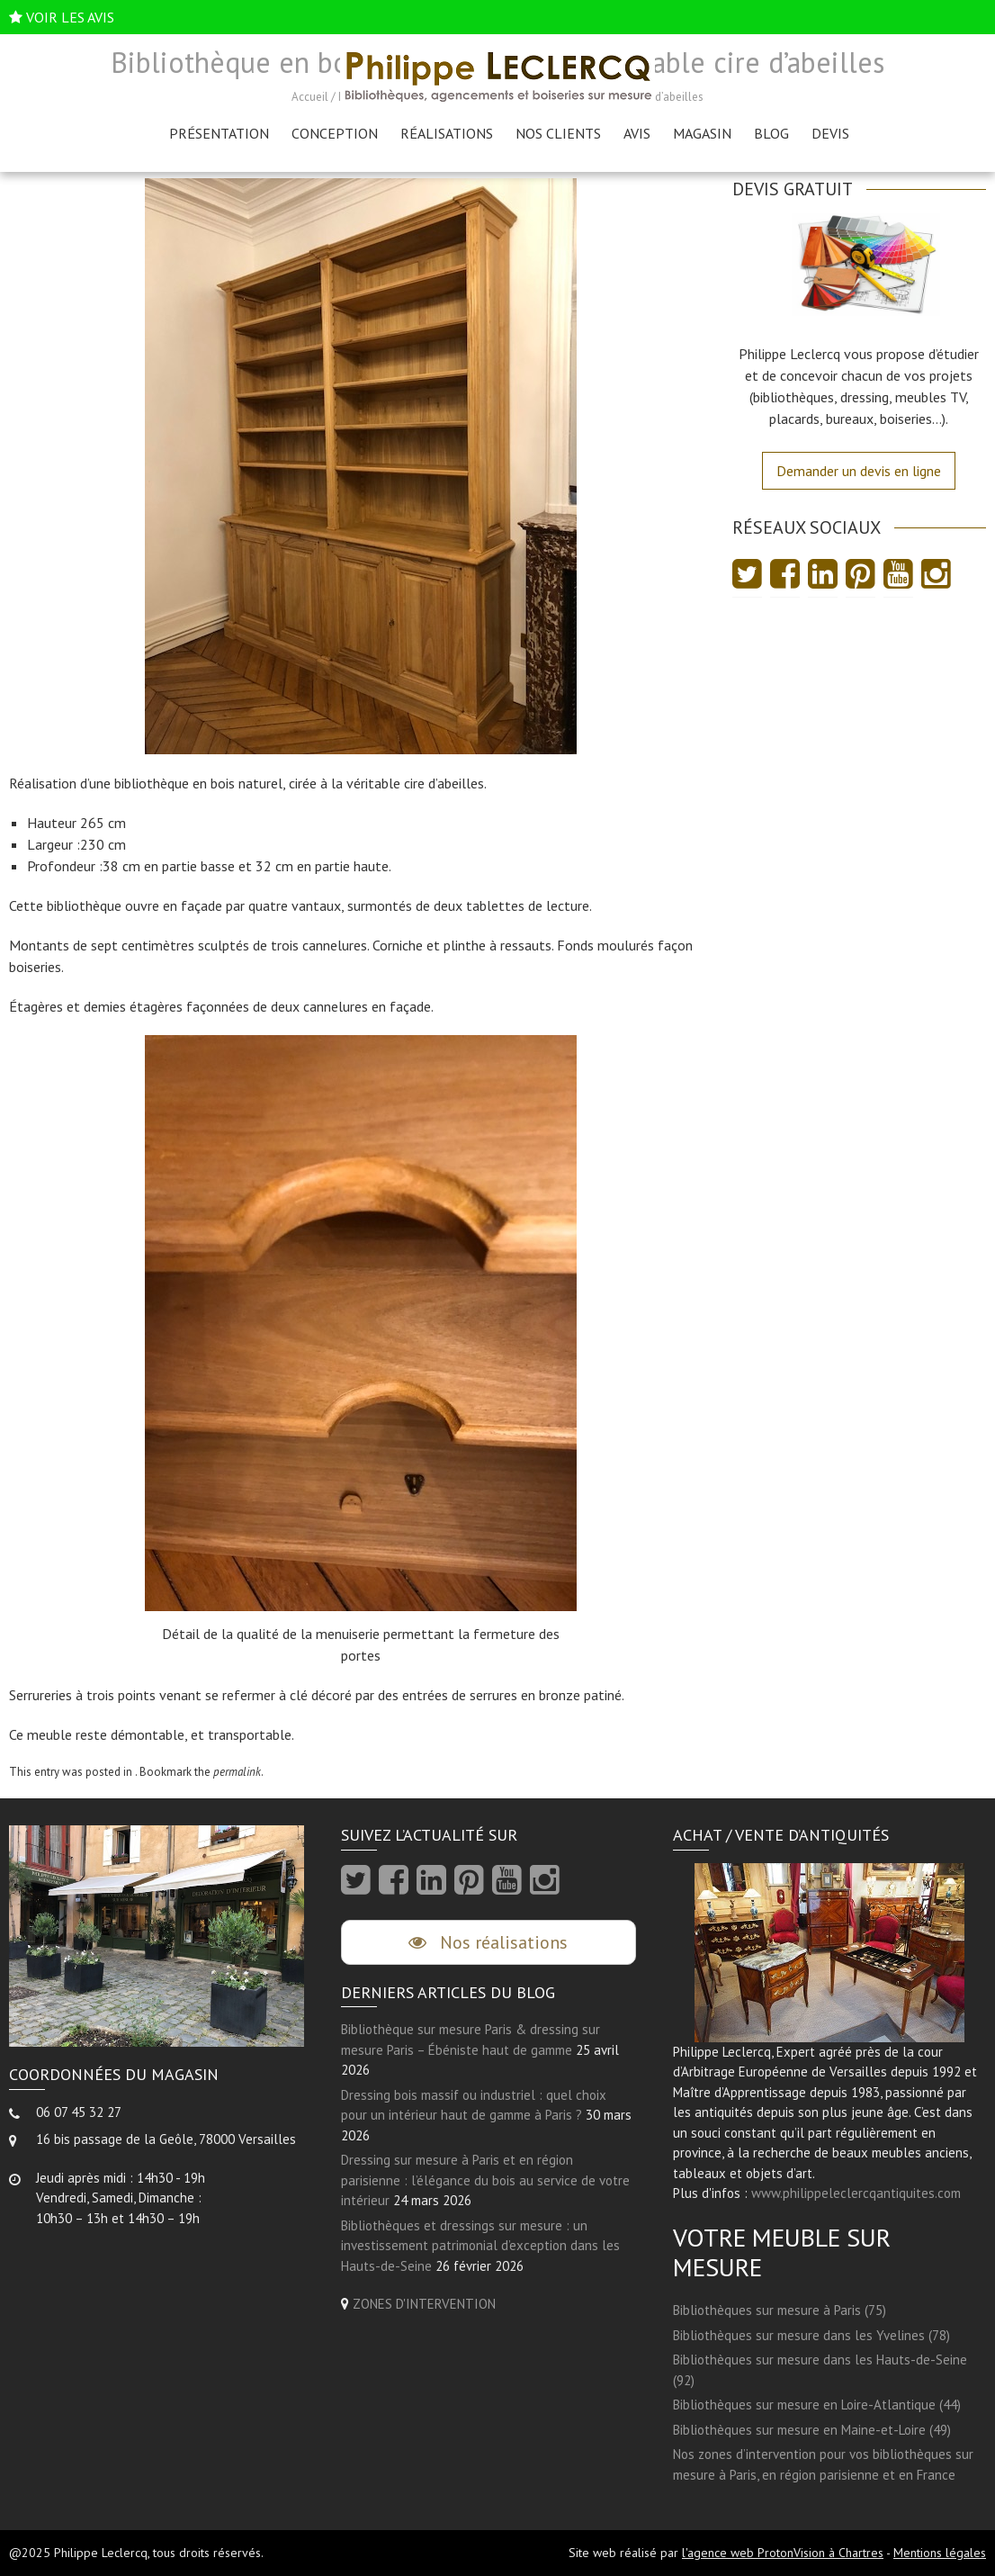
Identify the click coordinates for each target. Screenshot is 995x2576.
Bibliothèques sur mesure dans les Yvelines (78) (811, 2335)
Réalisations (446, 133)
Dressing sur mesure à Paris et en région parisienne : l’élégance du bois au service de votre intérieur (485, 2180)
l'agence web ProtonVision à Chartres (782, 2552)
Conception (334, 133)
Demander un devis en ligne (858, 471)
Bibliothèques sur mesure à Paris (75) (779, 2310)
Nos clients (558, 133)
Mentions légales (939, 2552)
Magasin (702, 133)
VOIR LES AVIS (70, 17)
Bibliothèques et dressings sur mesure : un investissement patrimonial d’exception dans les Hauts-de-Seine (480, 2245)
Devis (830, 133)
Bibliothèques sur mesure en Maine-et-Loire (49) (812, 2429)
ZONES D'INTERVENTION (424, 2303)
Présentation (219, 133)
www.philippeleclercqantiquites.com (856, 2193)
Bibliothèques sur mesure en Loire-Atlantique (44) (817, 2404)
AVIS (636, 133)
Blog (771, 133)
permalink (237, 1771)
